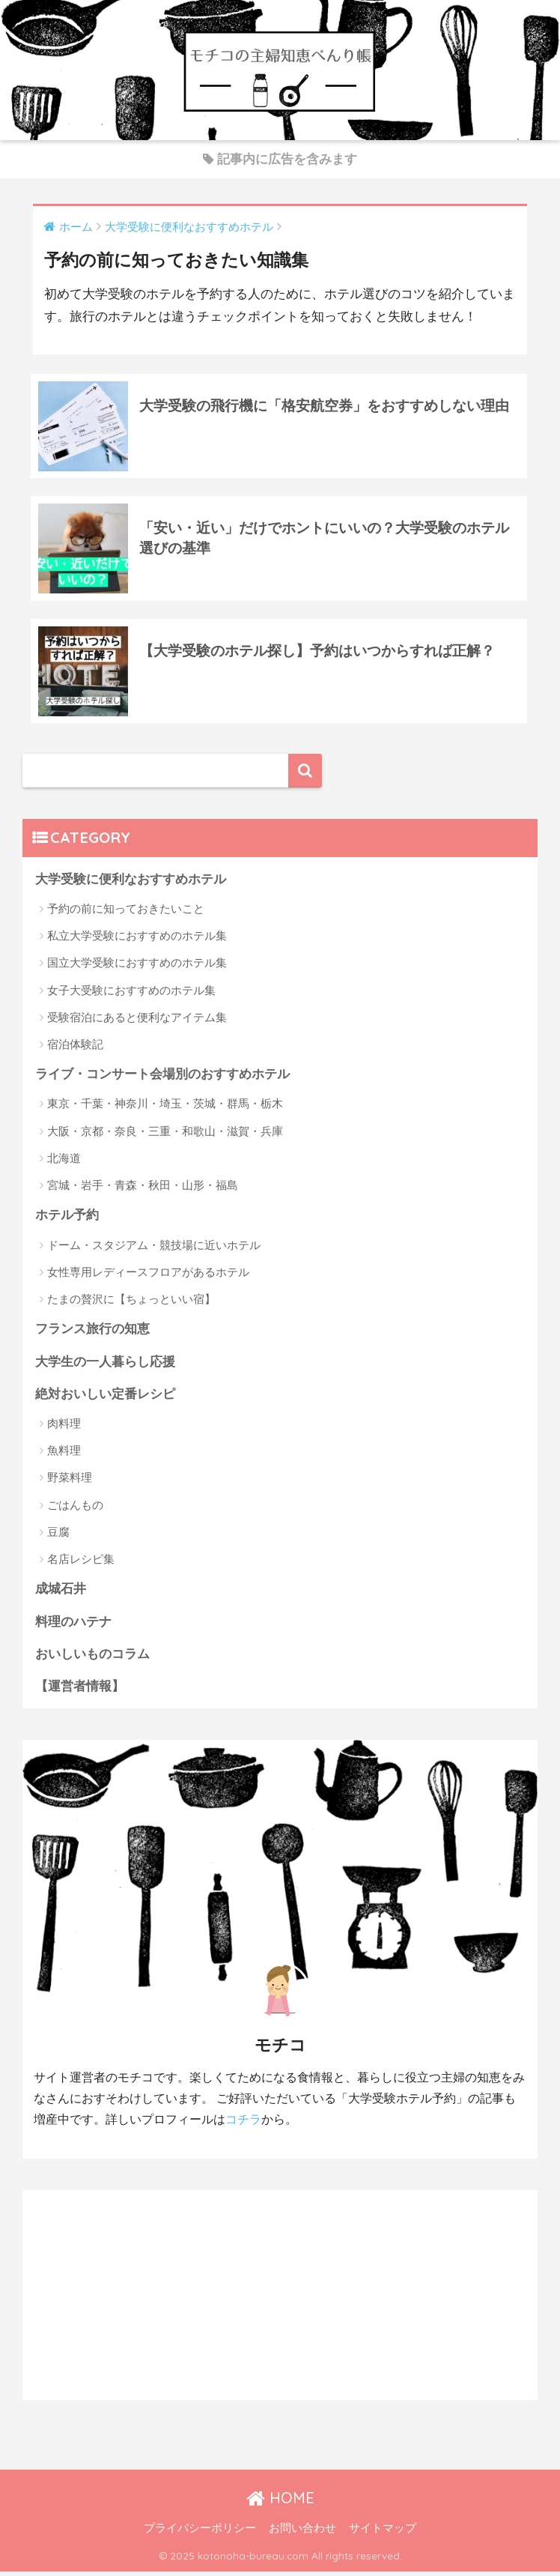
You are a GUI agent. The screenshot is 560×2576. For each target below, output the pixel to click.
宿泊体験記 (75, 1047)
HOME (280, 2503)
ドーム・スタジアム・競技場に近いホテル (154, 1248)
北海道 (64, 1161)
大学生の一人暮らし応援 (105, 1365)
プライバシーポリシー (200, 2533)
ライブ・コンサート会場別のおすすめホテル (162, 1078)
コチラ (243, 2124)
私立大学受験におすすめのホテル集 (137, 939)
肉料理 (64, 1427)
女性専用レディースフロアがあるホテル (148, 1275)
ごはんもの (75, 1509)
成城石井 (60, 1593)
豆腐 (58, 1536)
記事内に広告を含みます (280, 159)
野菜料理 (69, 1481)
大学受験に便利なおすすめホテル (130, 883)
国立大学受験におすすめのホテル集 (137, 966)
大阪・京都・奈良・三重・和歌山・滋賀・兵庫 (165, 1134)
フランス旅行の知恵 (92, 1333)
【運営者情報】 (79, 1691)
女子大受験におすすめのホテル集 (131, 994)
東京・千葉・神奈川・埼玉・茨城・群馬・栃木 (165, 1107)
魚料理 (64, 1454)
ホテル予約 (67, 1219)
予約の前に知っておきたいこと (125, 912)
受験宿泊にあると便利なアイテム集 (137, 1021)
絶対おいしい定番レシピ (105, 1398)
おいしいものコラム (92, 1658)
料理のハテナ (73, 1626)
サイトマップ (382, 2533)
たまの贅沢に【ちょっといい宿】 (131, 1303)
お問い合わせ (302, 2533)
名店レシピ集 (81, 1563)
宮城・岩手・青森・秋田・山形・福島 (142, 1188)
